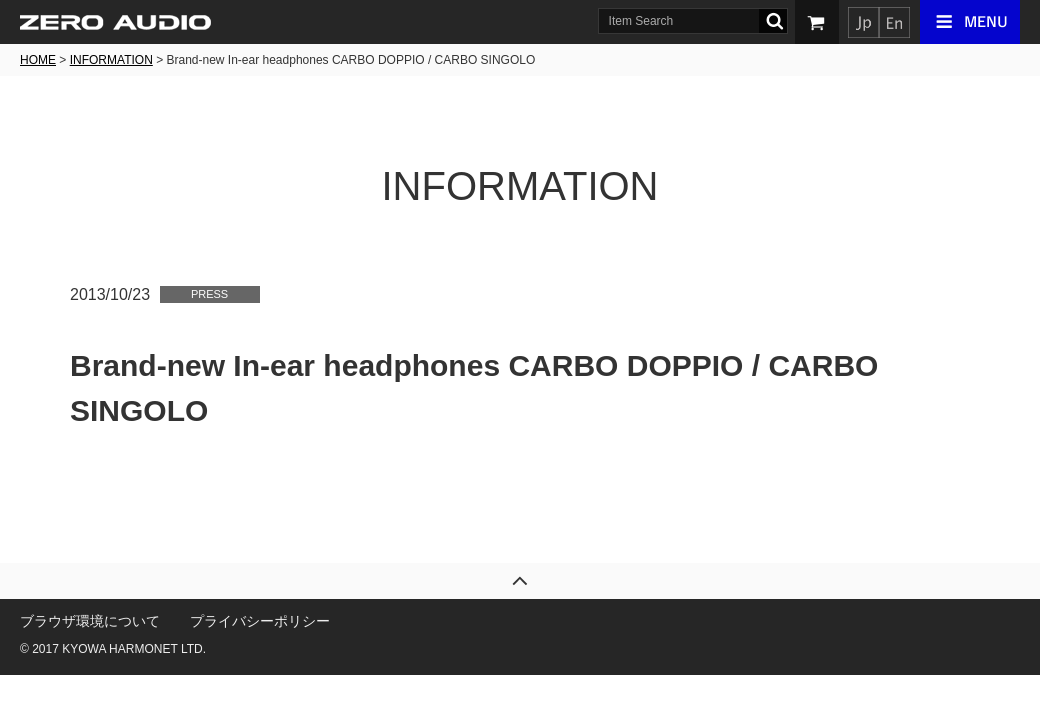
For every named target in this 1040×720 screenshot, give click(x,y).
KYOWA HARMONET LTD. (134, 649)
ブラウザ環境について (90, 621)
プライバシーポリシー (260, 621)
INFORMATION (111, 60)
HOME (38, 60)
